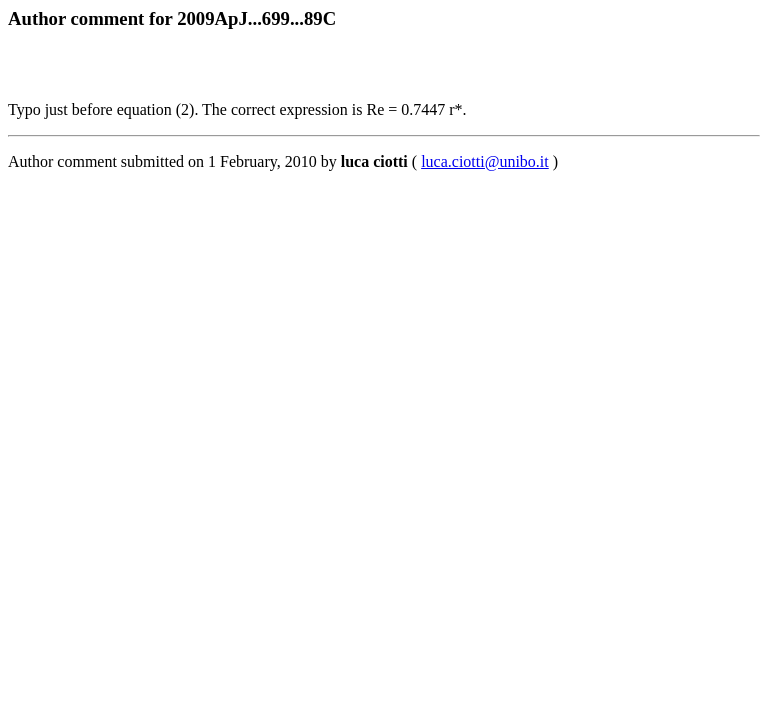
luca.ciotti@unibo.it (485, 161)
